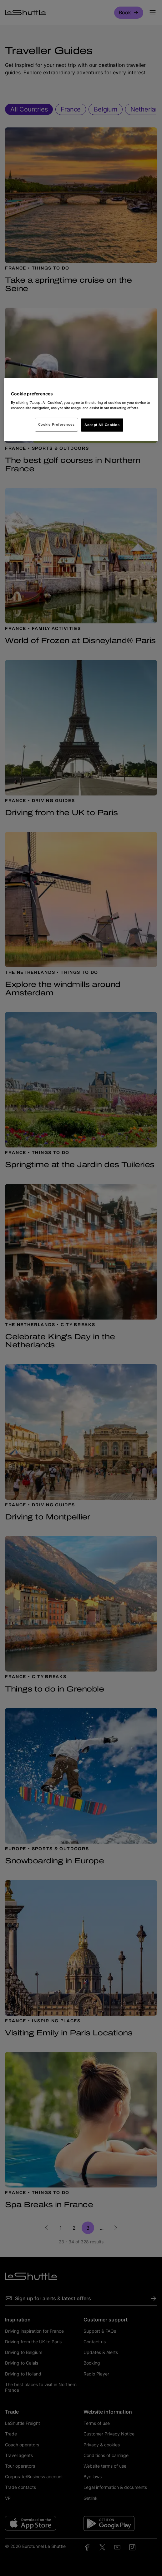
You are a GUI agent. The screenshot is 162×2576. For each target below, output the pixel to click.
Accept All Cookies (101, 425)
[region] (81, 409)
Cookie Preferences (56, 424)
